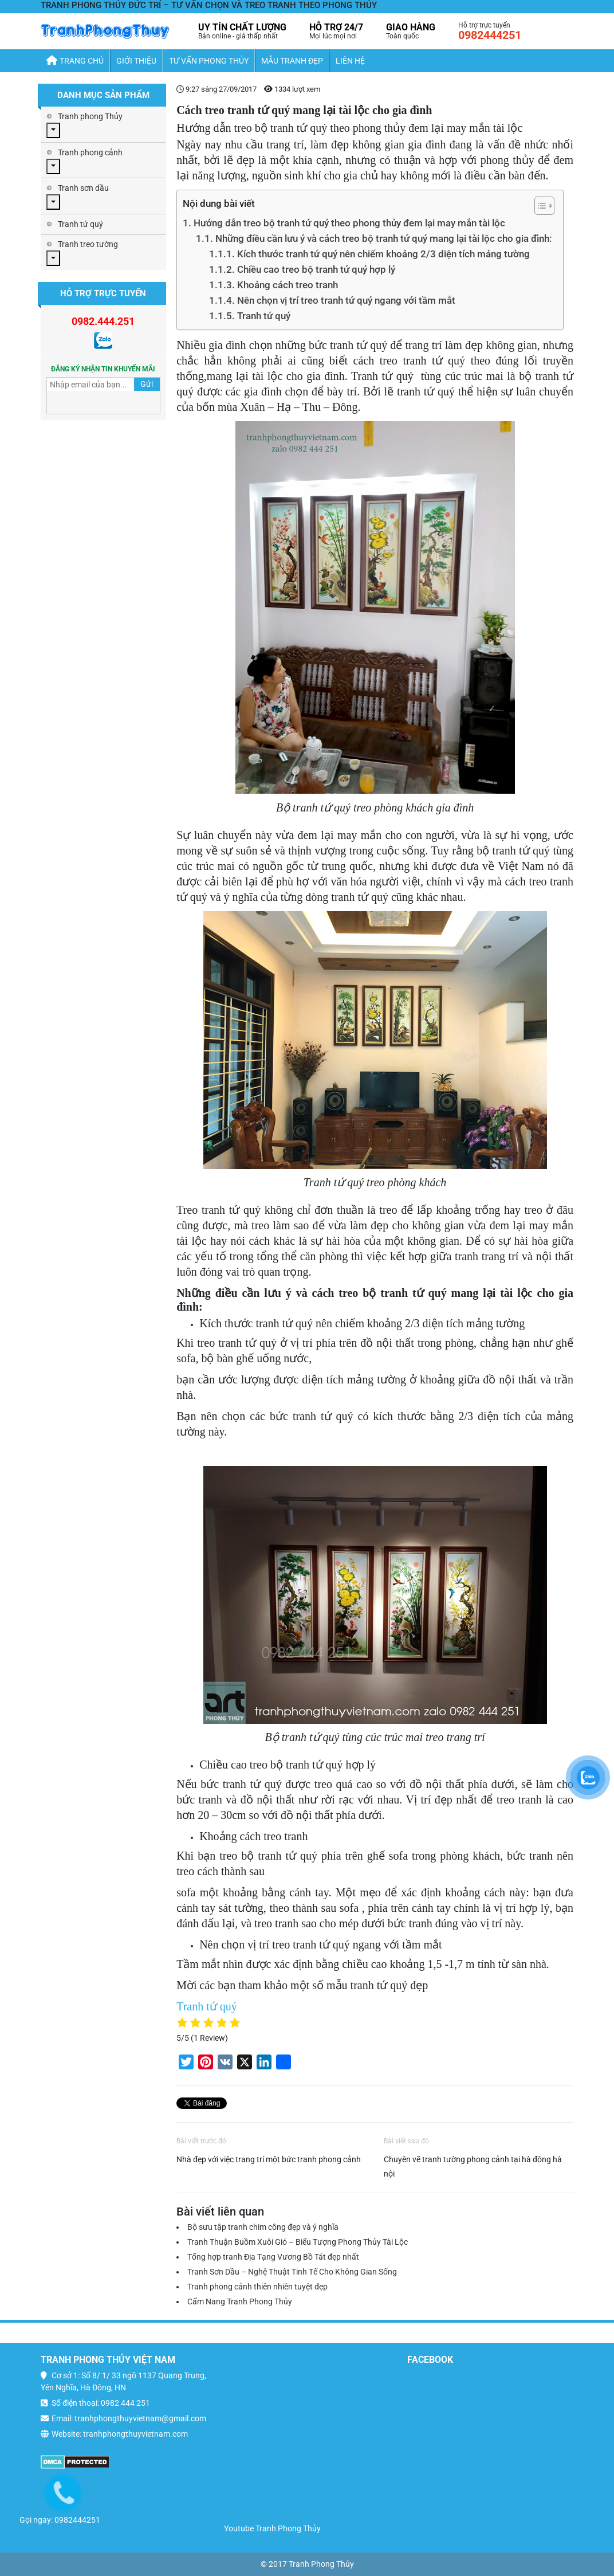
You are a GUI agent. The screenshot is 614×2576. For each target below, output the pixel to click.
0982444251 (489, 35)
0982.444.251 (103, 321)
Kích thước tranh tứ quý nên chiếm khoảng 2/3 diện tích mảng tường (383, 254)
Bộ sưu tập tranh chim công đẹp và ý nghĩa (263, 2227)
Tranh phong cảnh (90, 152)
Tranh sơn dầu (83, 188)
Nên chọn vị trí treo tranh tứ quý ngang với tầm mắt (346, 300)
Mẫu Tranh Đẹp (292, 60)
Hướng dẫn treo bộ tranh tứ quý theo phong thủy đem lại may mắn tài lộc (349, 223)
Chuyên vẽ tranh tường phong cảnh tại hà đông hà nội (473, 2166)
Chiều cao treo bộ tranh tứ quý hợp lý (316, 269)
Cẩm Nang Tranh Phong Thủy (239, 2301)
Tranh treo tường (88, 244)
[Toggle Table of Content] (539, 205)
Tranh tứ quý (263, 315)
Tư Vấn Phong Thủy (209, 60)
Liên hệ (350, 60)
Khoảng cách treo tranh (287, 285)
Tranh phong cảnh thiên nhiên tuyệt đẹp (257, 2286)
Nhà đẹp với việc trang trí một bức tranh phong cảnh (268, 2159)
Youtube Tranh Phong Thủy (272, 2528)
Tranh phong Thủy (90, 116)
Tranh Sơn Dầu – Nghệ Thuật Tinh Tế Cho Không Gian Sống (292, 2271)
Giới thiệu (136, 60)
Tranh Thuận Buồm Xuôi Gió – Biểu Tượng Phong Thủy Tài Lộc (297, 2241)
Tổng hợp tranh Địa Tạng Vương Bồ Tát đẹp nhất (273, 2256)
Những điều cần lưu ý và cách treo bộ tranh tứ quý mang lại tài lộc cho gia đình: (383, 238)
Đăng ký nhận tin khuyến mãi (103, 369)
